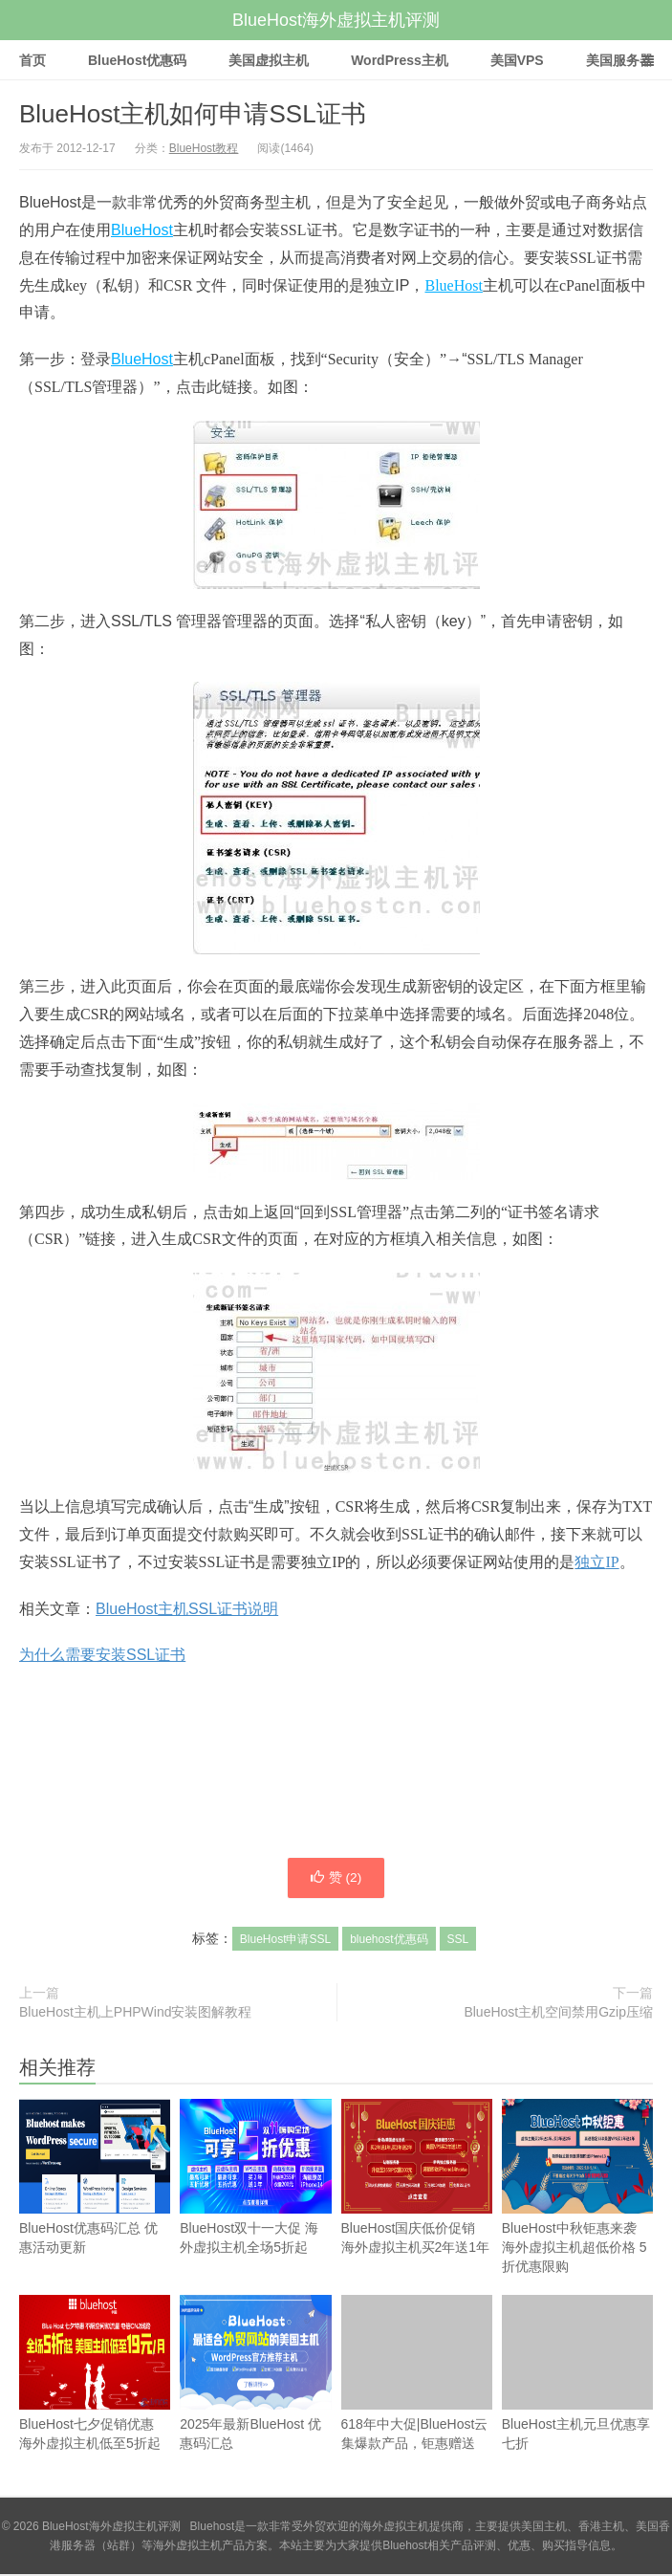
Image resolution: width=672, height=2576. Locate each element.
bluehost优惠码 (388, 1941)
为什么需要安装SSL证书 (102, 1655)
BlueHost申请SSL (285, 1941)
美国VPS (517, 60)
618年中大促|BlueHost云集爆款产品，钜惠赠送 (416, 2375)
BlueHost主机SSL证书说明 (187, 1609)
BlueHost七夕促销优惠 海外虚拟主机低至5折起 (94, 2400)
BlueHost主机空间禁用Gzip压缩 (558, 2013)
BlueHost (142, 230)
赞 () (335, 1879)
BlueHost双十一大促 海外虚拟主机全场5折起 (255, 2204)
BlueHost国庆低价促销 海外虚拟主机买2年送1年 (416, 2204)
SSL (458, 1941)
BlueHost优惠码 (137, 60)
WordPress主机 (399, 60)
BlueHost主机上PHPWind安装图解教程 (135, 2013)
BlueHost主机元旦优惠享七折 (577, 2400)
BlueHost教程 (204, 148)
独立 (589, 1562)
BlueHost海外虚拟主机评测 (336, 20)
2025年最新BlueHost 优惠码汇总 (255, 2400)
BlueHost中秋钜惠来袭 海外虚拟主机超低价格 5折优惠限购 (577, 2213)
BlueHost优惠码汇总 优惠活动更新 (94, 2204)
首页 (32, 60)
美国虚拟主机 (268, 60)
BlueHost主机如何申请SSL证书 (192, 113)
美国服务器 (619, 60)
